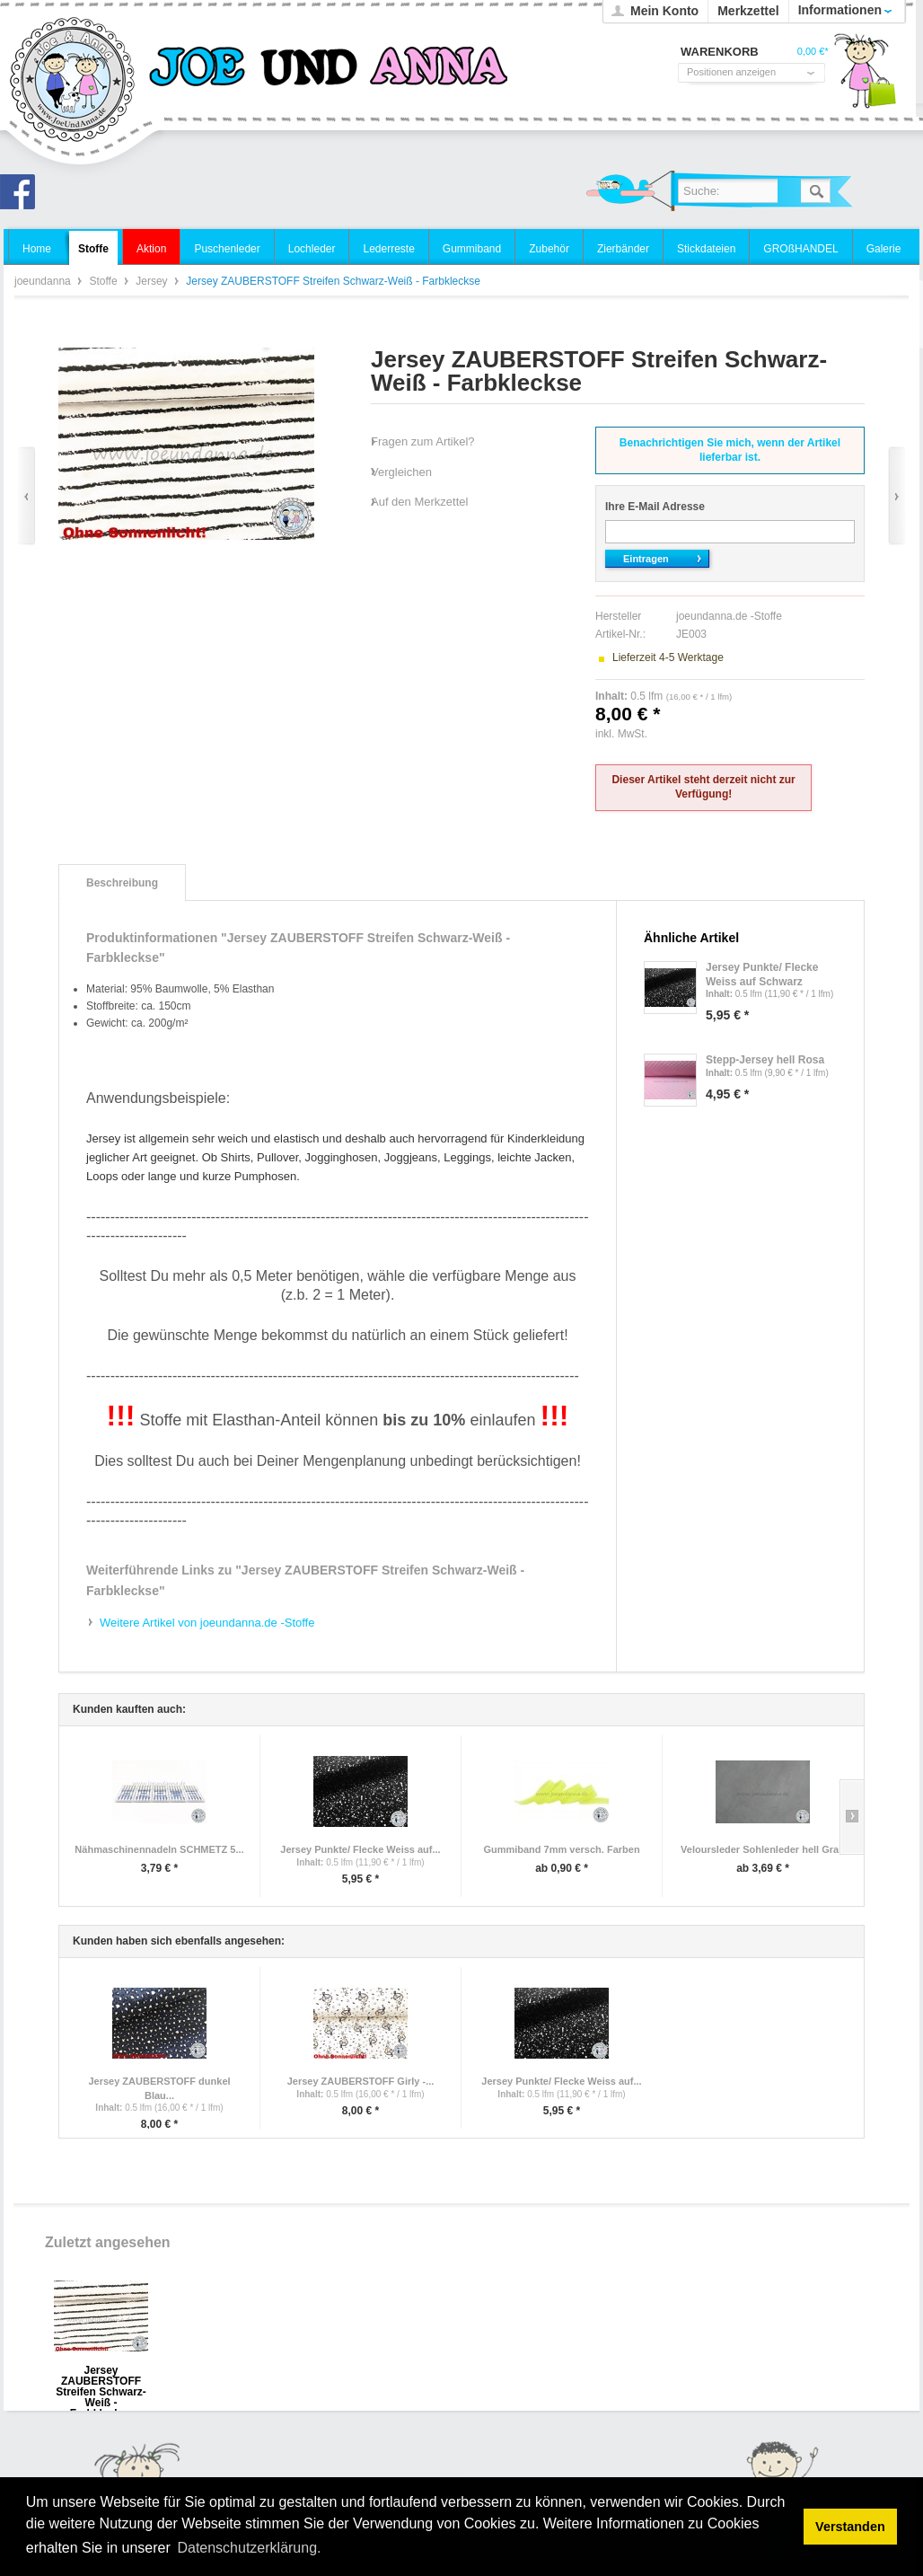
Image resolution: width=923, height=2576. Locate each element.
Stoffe (104, 281)
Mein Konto (664, 11)
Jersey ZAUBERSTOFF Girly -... (361, 2081)
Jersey (153, 281)
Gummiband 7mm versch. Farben (561, 1849)
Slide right (851, 1817)
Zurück (26, 496)
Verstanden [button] (850, 2526)
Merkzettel (747, 11)
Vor (896, 496)
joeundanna (73, 80)
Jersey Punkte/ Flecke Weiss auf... (360, 1849)
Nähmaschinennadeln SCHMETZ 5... (159, 1849)
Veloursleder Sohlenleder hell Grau (763, 1849)
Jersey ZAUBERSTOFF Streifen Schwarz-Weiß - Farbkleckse (101, 2376)
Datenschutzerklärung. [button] (249, 2547)
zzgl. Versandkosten (698, 734)
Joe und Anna (22, 196)
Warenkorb (864, 76)
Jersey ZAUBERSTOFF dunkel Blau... (159, 2088)
